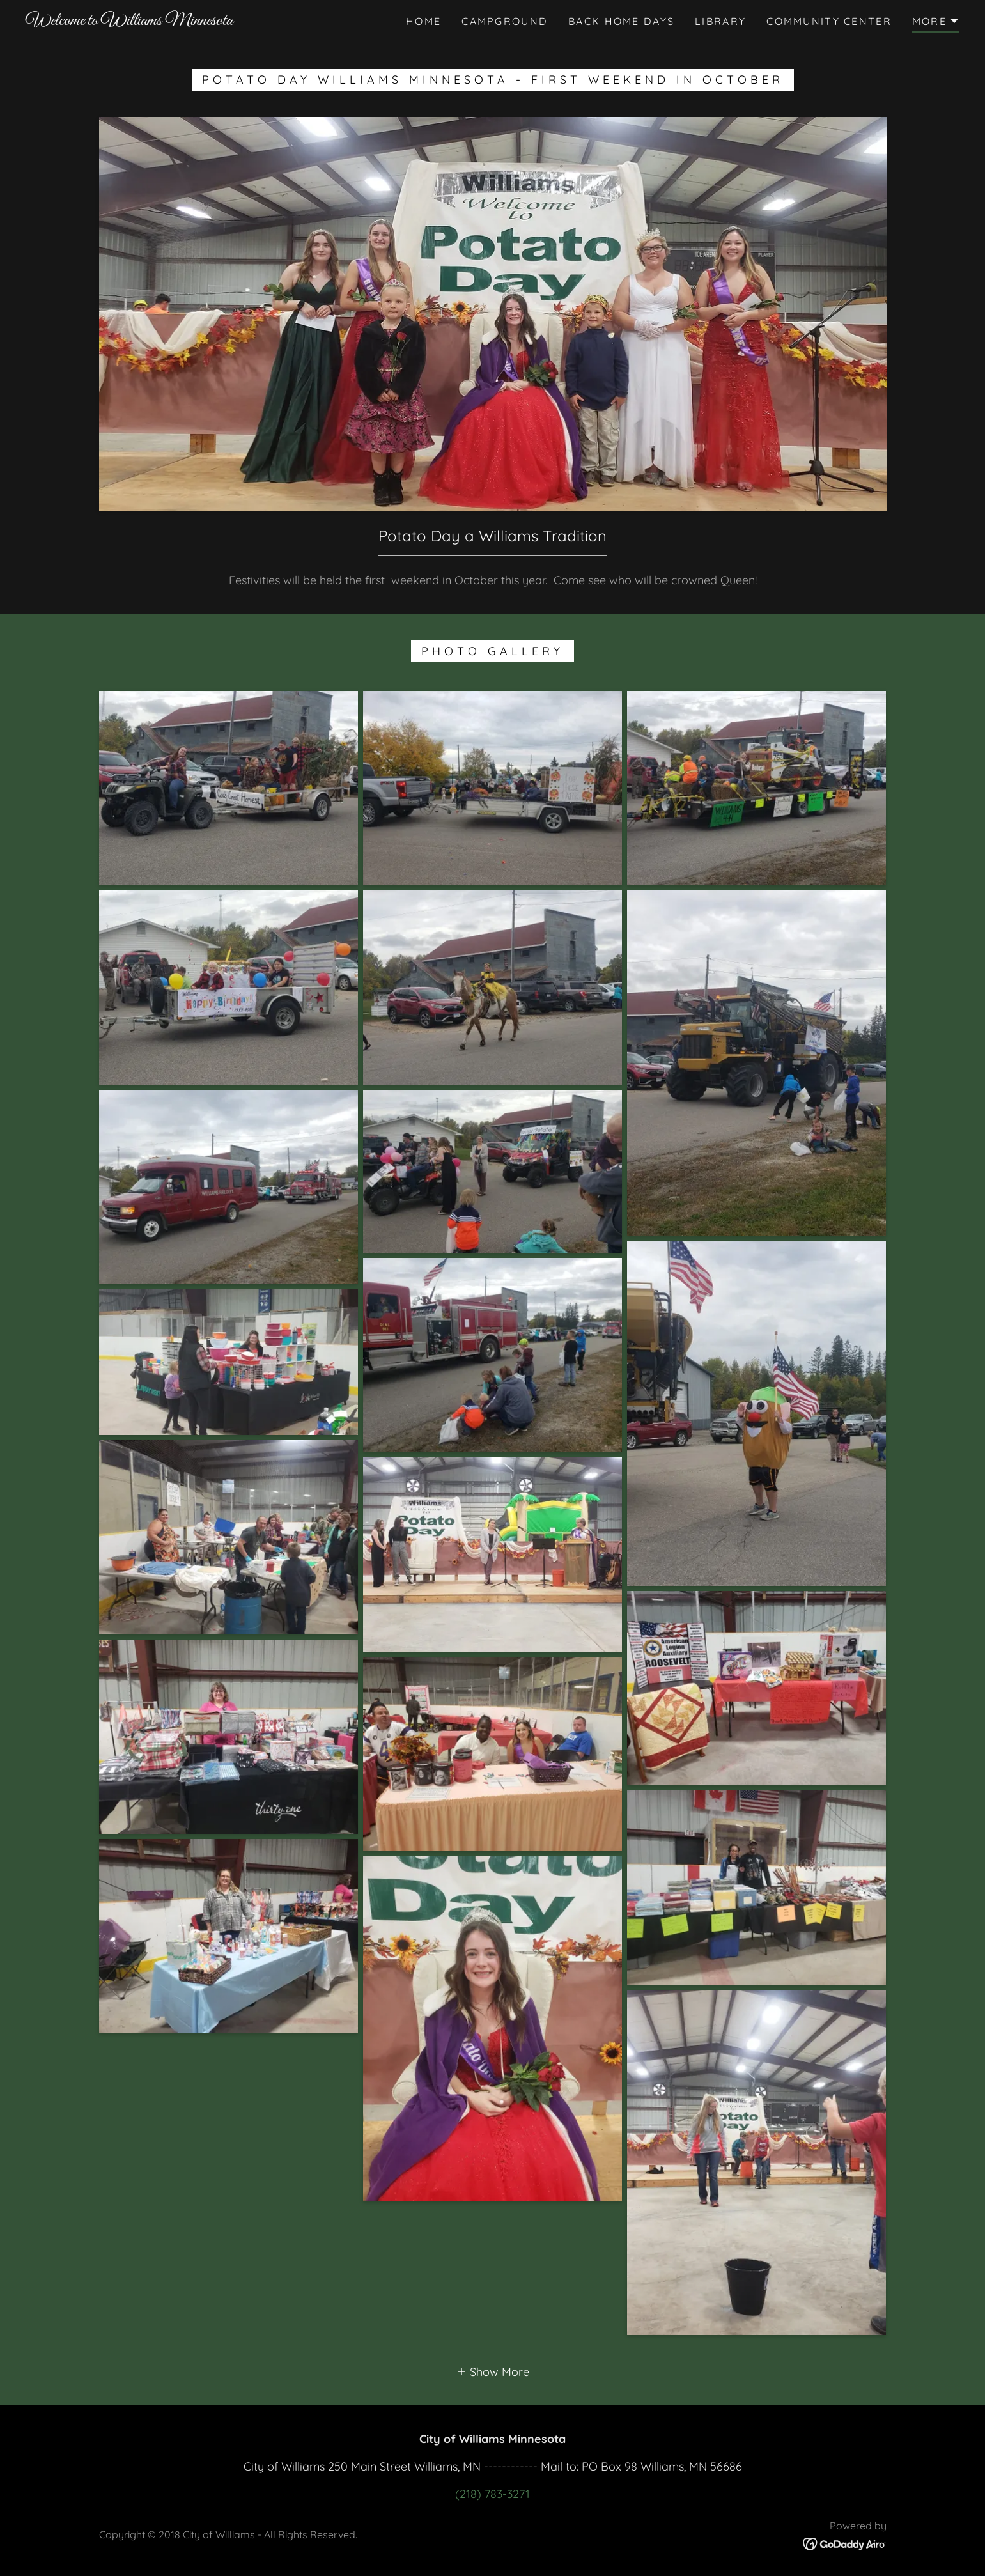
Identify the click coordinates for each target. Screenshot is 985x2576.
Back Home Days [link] (621, 21)
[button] (935, 23)
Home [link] (423, 21)
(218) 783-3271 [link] (492, 2494)
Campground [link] (504, 21)
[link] (129, 20)
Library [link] (720, 21)
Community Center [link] (829, 21)
